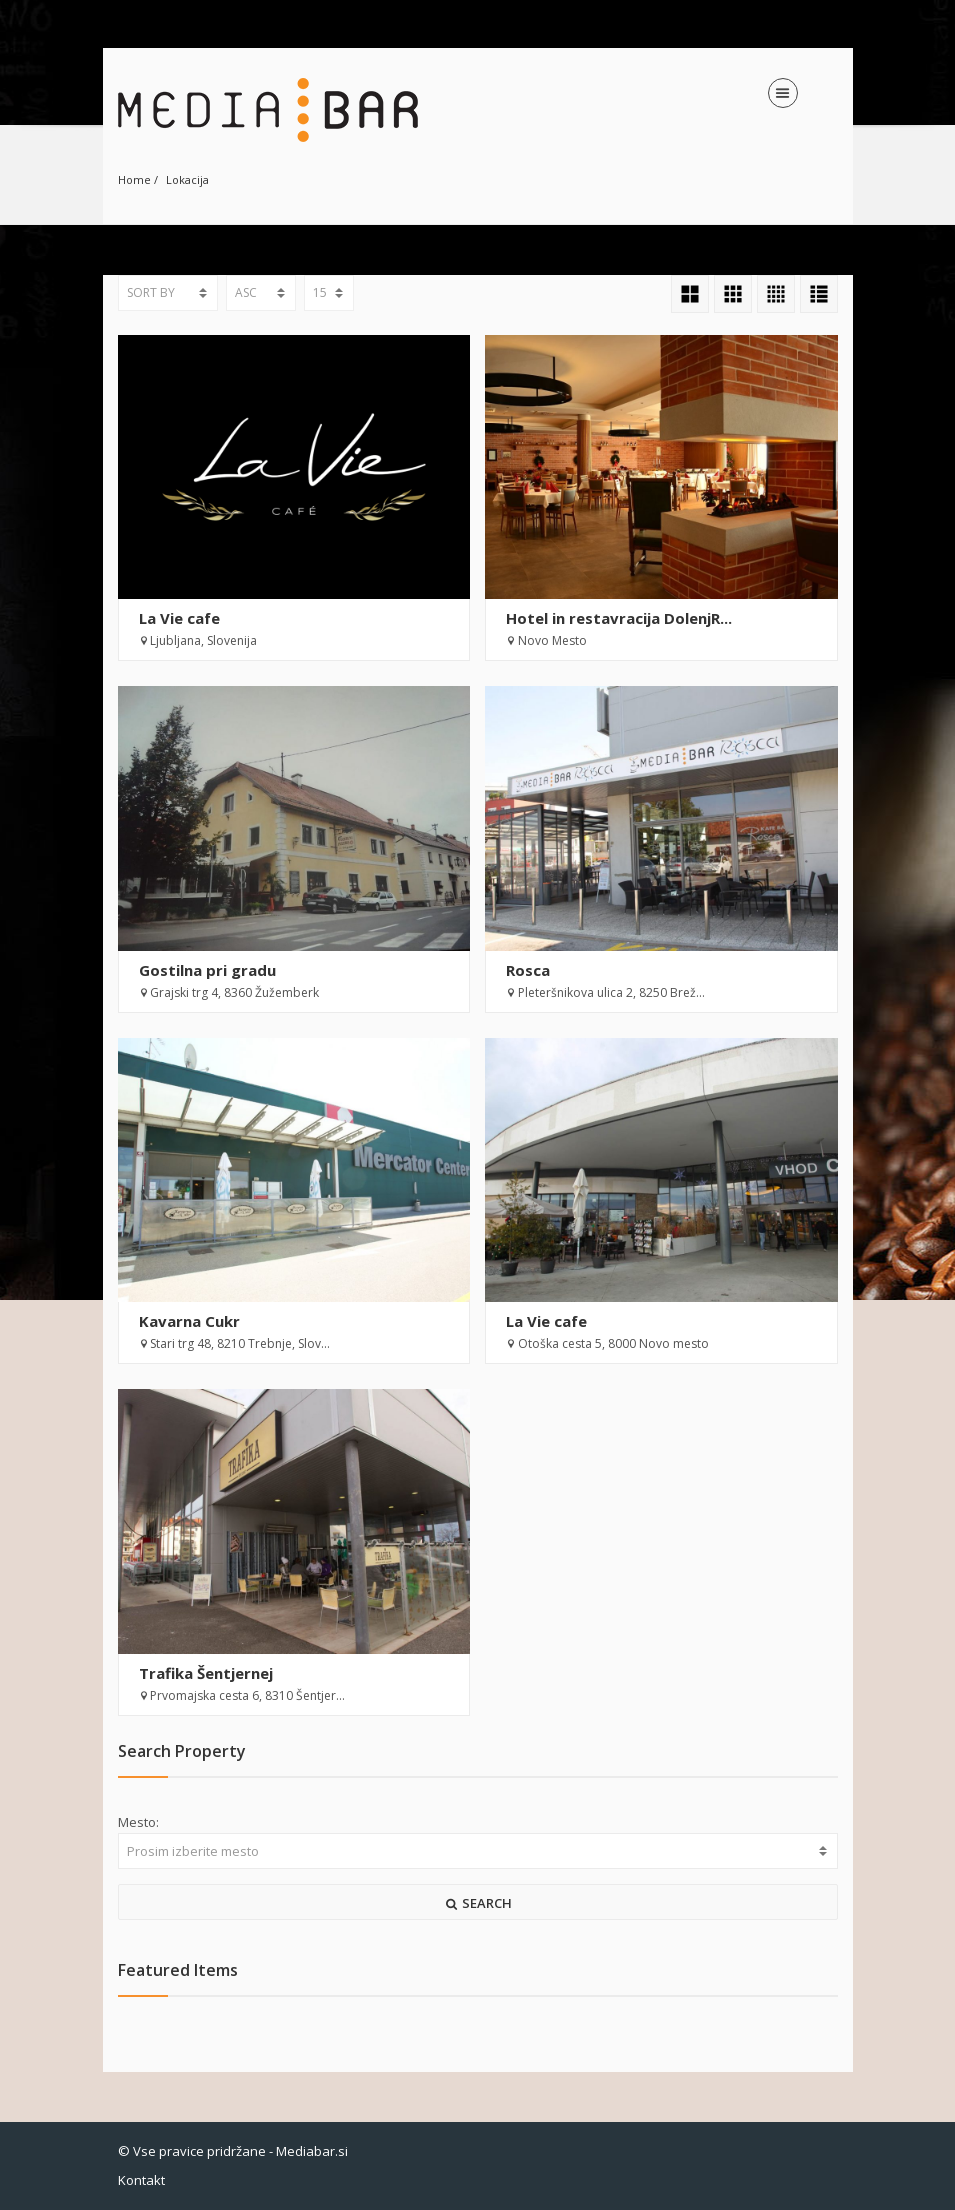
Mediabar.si (312, 2151)
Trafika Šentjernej (206, 1673)
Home (134, 179)
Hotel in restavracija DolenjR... (619, 618)
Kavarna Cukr (189, 1321)
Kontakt (141, 2180)
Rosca (528, 970)
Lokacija (187, 179)
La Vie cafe (179, 618)
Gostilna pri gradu (207, 970)
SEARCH (478, 1903)
